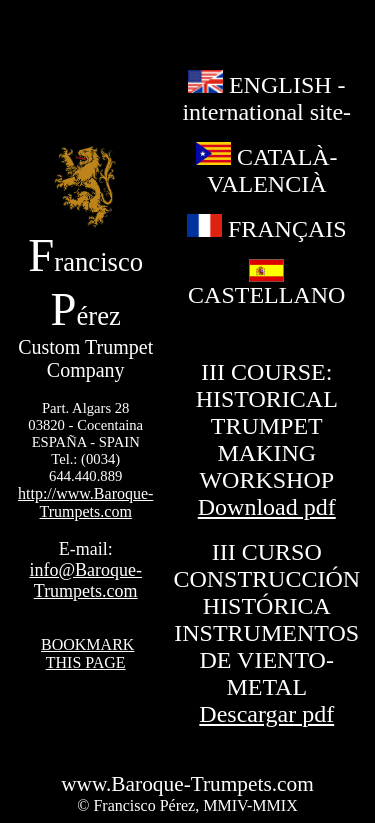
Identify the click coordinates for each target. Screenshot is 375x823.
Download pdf (267, 507)
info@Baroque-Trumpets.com (85, 580)
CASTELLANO (266, 284)
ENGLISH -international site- (266, 98)
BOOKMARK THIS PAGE (87, 653)
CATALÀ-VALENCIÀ (267, 170)
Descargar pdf (266, 714)
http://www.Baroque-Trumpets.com (85, 502)
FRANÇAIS (267, 229)
